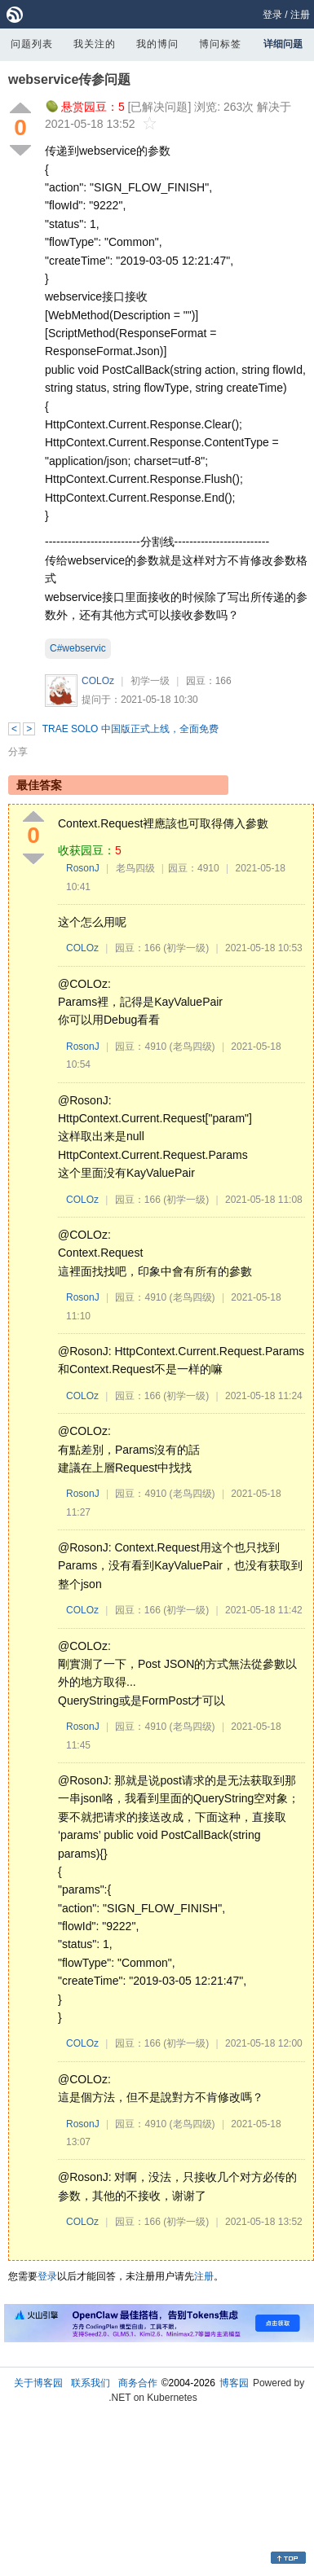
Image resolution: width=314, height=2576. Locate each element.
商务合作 (137, 2383)
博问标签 (220, 44)
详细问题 (283, 44)
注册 (300, 14)
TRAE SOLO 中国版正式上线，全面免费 (130, 729)
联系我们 (90, 2383)
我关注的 (94, 44)
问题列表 (32, 44)
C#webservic (78, 648)
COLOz (98, 681)
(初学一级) (186, 948)
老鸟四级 (135, 868)
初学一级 (150, 681)
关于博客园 (38, 2383)
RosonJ (83, 868)
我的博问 (157, 44)
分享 (18, 751)
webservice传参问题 (69, 79)
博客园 (234, 2383)
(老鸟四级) (192, 1046)
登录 (272, 14)
